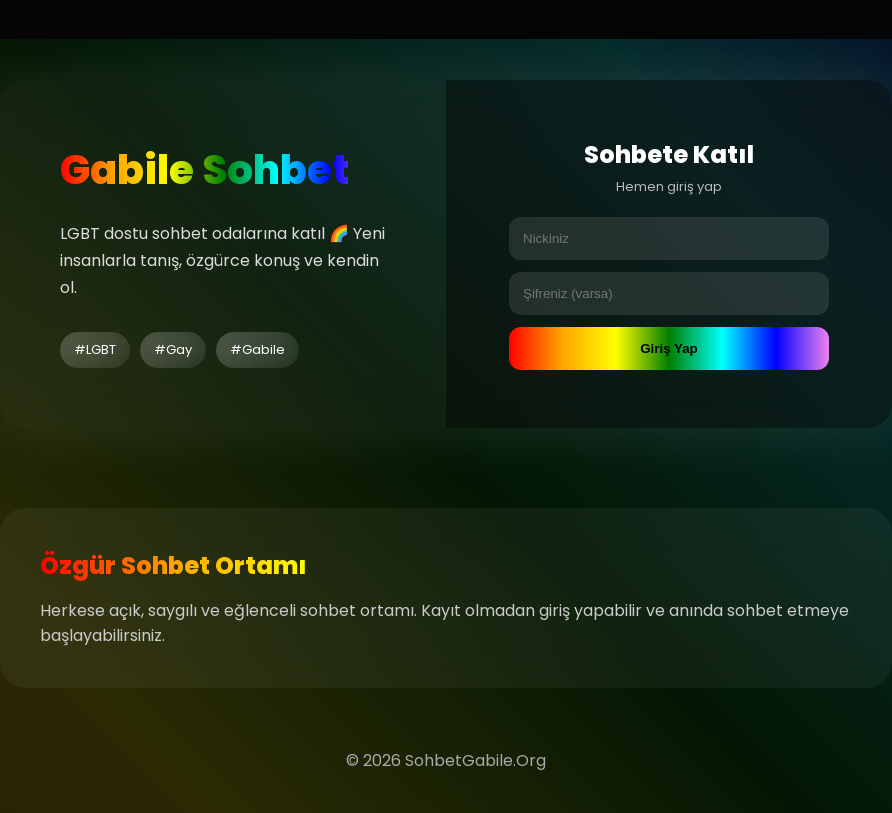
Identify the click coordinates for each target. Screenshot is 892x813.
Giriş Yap (669, 348)
